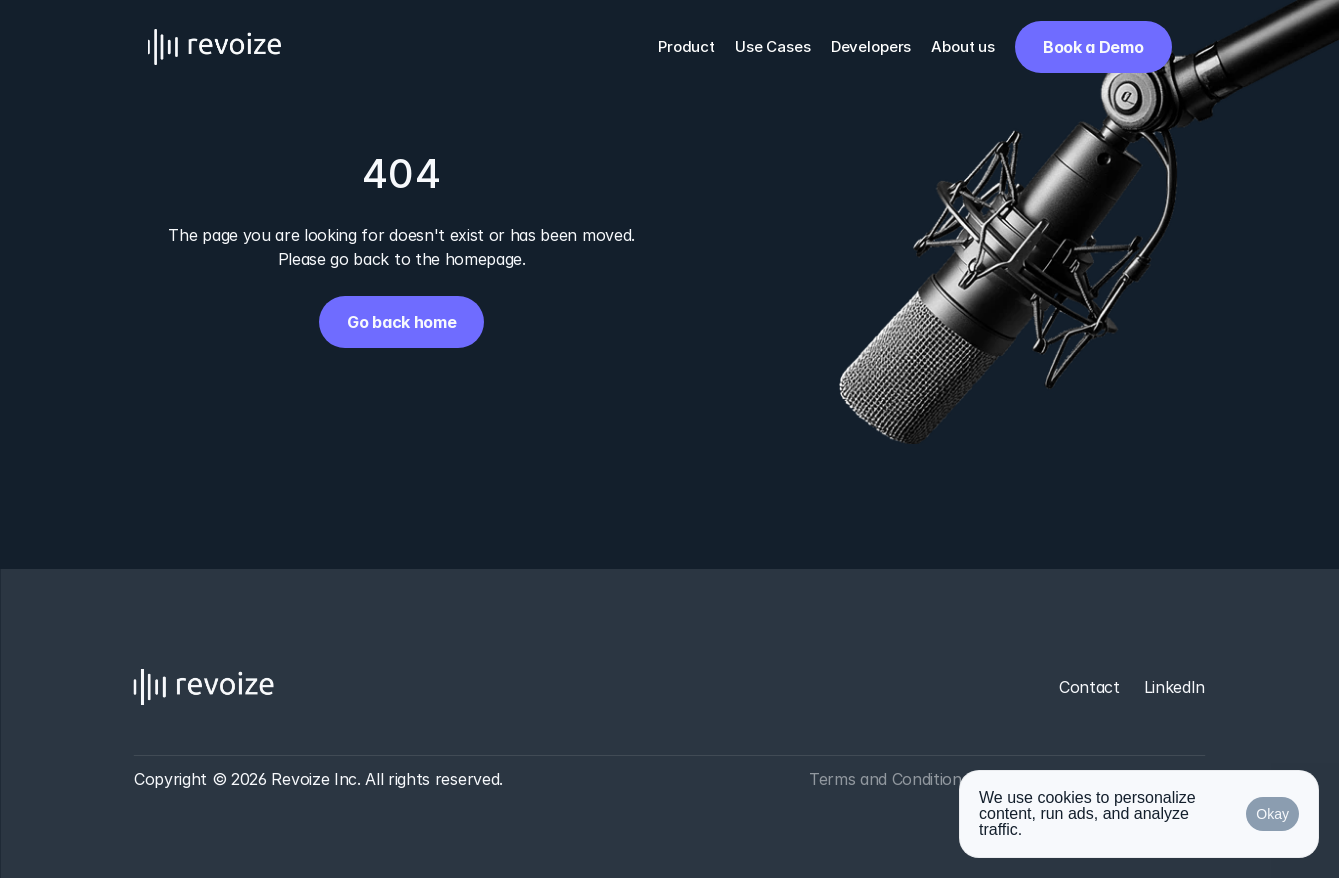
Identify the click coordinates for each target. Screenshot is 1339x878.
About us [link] (963, 46)
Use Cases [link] (773, 46)
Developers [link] (871, 46)
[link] (1093, 47)
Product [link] (686, 46)
